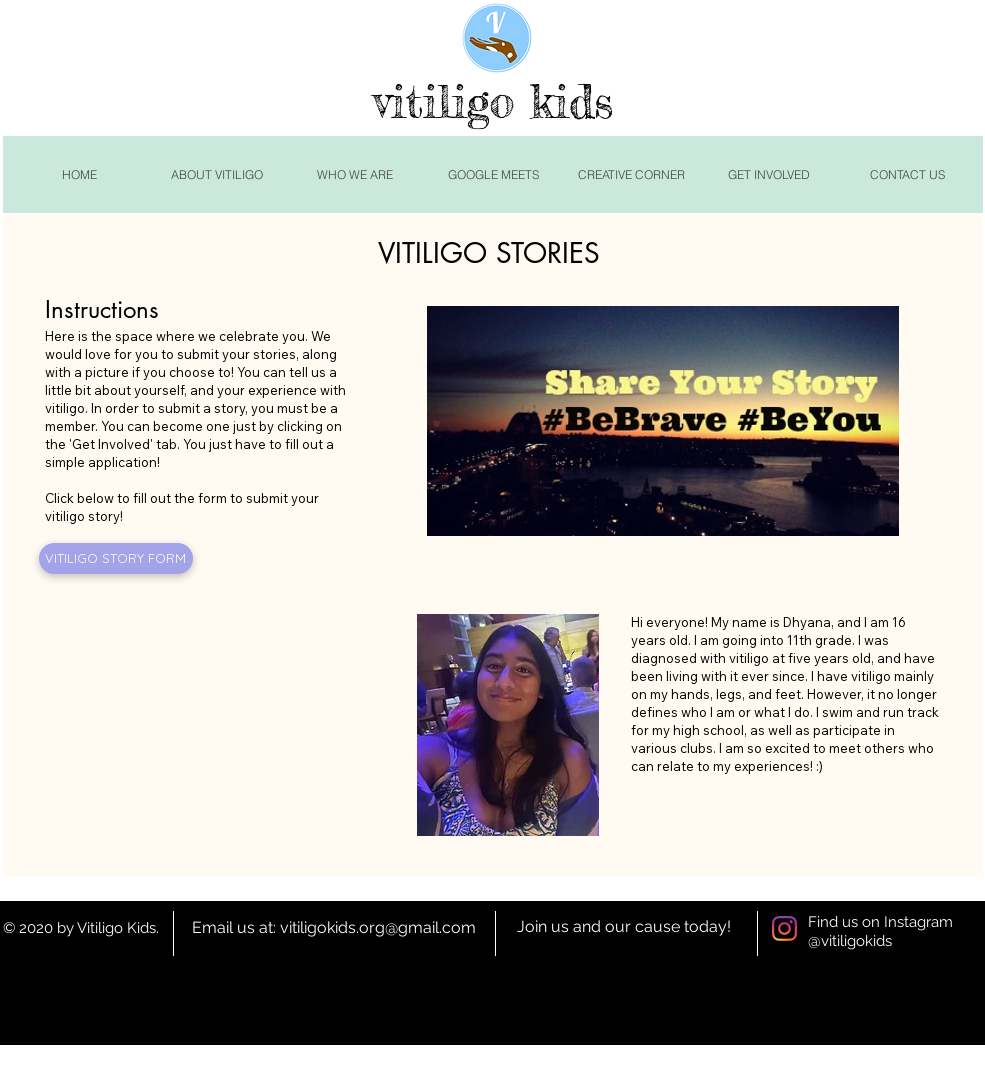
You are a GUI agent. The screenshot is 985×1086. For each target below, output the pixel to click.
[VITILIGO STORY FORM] (116, 558)
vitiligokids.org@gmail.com (378, 927)
